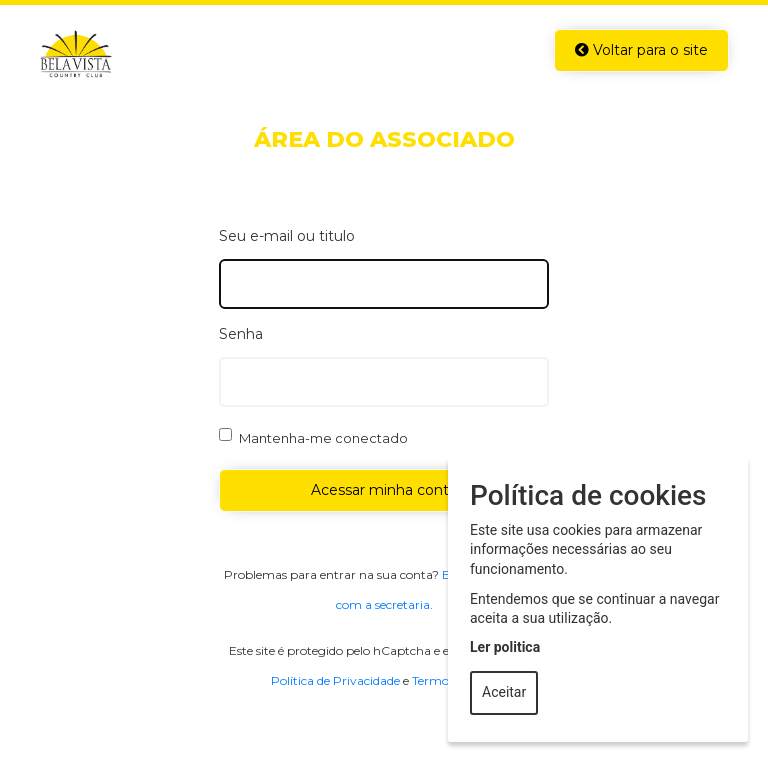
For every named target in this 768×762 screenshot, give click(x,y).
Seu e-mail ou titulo (287, 236)
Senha (241, 334)
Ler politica (505, 647)
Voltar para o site (641, 50)
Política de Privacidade (335, 680)
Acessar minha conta (384, 490)
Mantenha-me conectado (323, 438)
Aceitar (504, 692)
